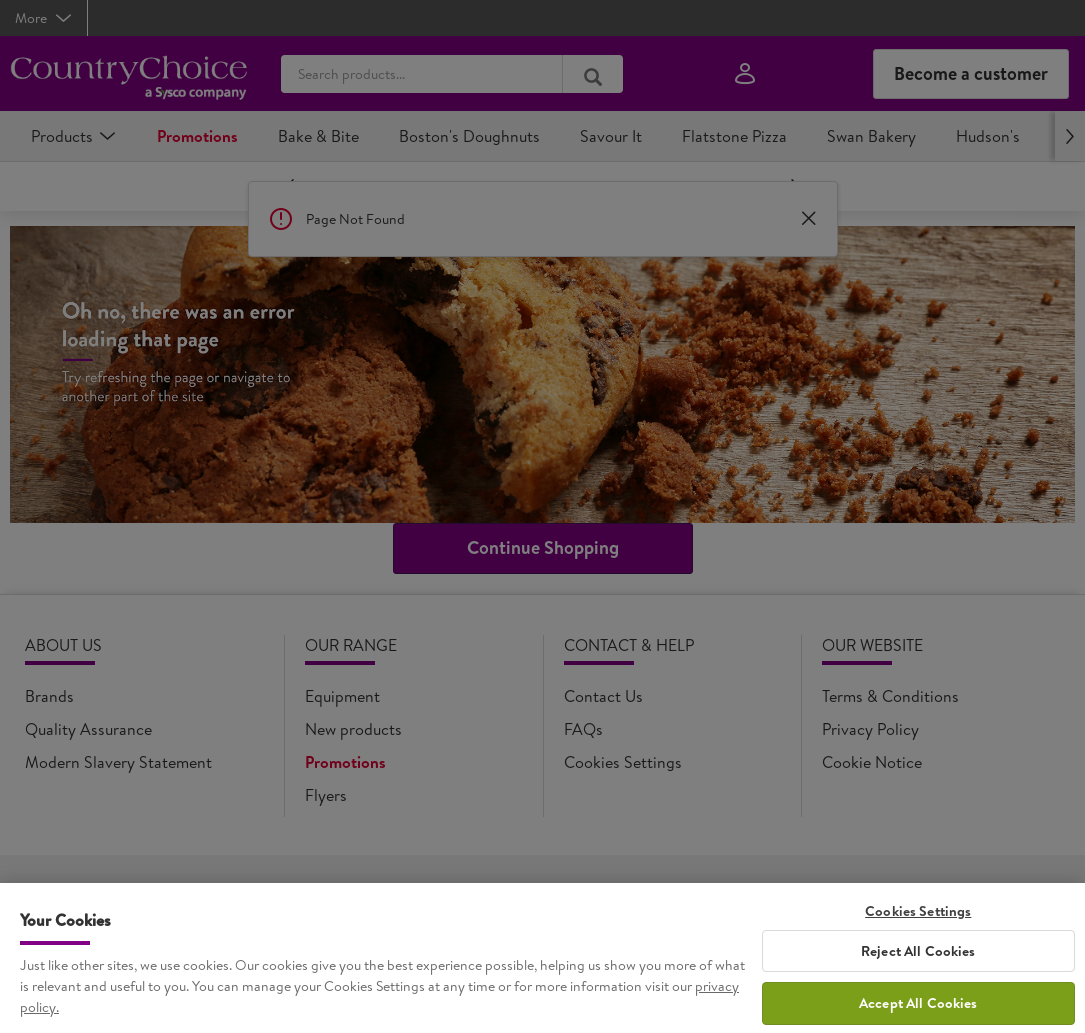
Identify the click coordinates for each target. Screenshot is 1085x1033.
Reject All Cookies (918, 983)
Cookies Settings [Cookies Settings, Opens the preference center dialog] (918, 943)
